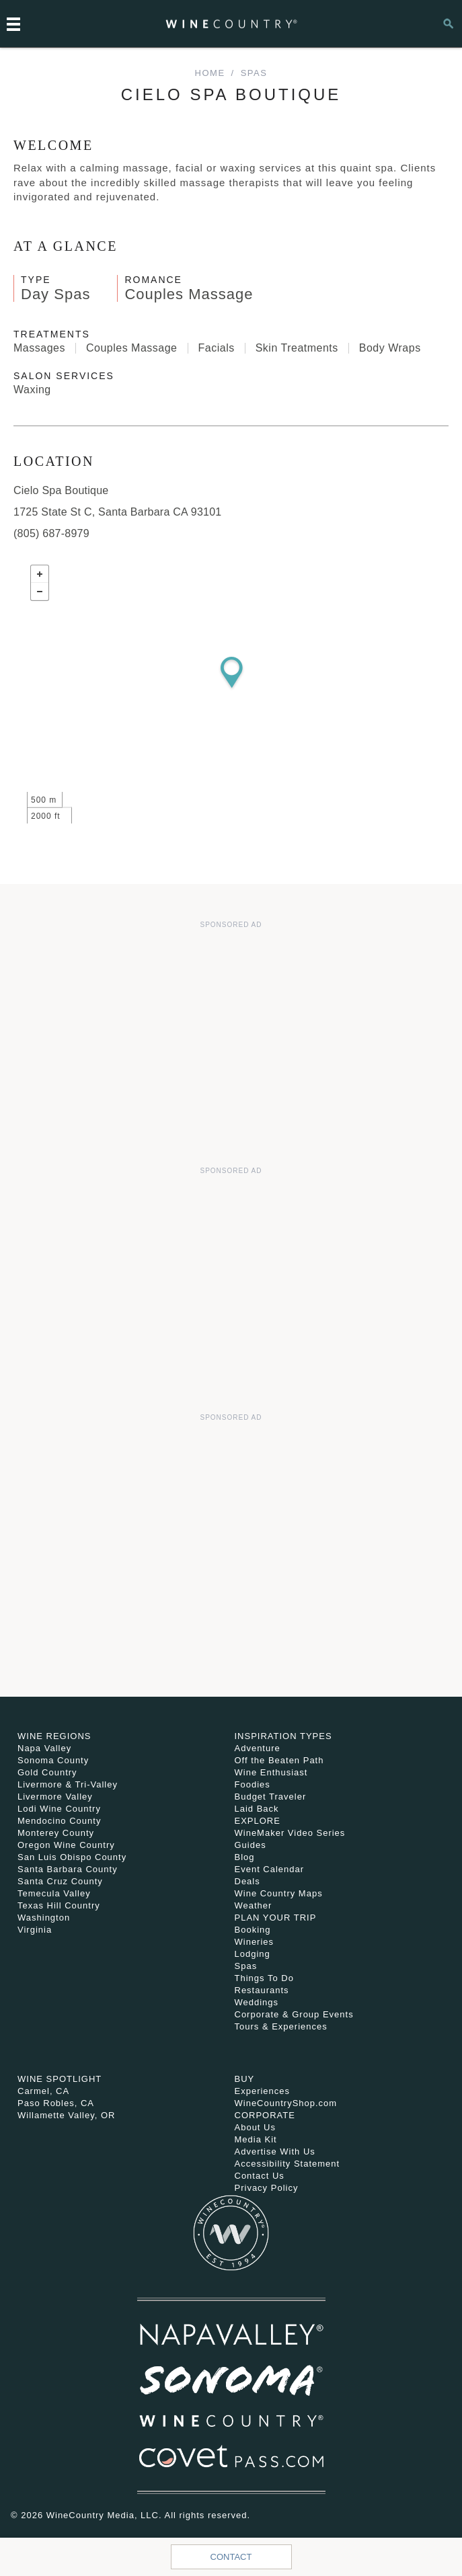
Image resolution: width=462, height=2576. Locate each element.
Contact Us (259, 2176)
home (210, 73)
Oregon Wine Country (66, 1845)
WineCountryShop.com (286, 2103)
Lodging (252, 1954)
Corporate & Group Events (294, 2014)
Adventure (257, 1748)
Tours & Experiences (281, 2026)
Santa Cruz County (60, 1881)
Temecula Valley (54, 1893)
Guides (250, 1845)
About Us (255, 2127)
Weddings (257, 2002)
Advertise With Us (275, 2151)
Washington (43, 1918)
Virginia (34, 1930)
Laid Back (257, 1809)
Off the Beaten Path (279, 1760)
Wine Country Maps (279, 1893)
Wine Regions (54, 1736)
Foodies (252, 1784)
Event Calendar (270, 1869)
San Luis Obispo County (71, 1857)
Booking (253, 1930)
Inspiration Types (283, 1736)
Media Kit (256, 2139)
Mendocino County (59, 1821)
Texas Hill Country (58, 1905)
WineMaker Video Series (290, 1833)
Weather (253, 1905)
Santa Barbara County (67, 1869)
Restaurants (262, 1990)
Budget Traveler (271, 1797)
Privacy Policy (267, 2188)
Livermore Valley (55, 1797)
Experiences (263, 2091)
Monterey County (55, 1833)
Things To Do (264, 1978)
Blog (245, 1857)
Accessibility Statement (287, 2164)
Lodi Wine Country (59, 1809)
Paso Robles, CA (55, 2103)
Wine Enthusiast (271, 1772)
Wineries (254, 1942)
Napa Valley (44, 1748)
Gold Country (47, 1772)
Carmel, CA (43, 2091)
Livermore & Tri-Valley (67, 1784)
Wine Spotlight (59, 2079)
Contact (231, 2557)
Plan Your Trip (276, 1918)
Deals (247, 1881)
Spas (254, 73)
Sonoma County (53, 1760)
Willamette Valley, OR (66, 2115)
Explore (257, 1821)
